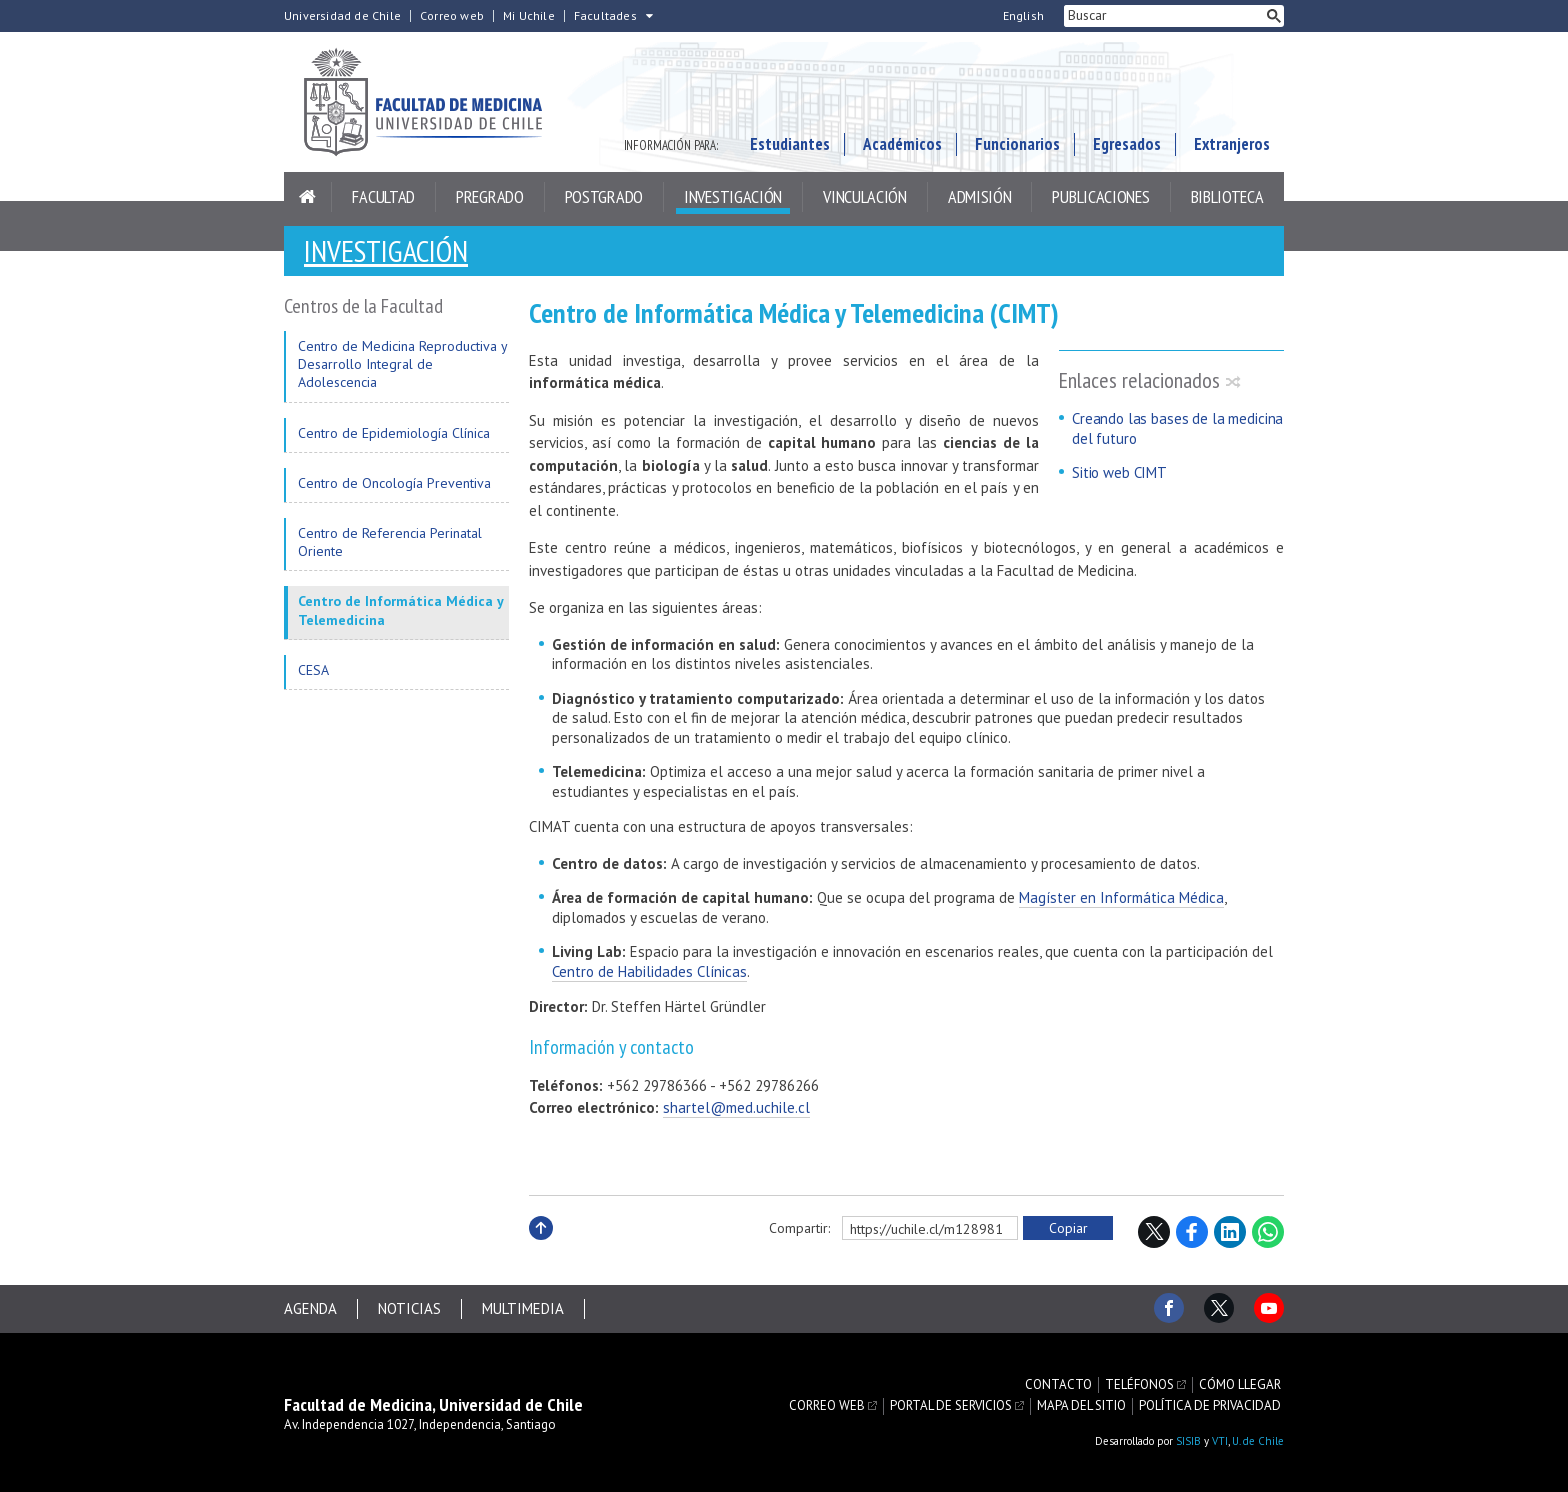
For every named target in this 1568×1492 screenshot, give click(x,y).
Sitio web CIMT (1119, 472)
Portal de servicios (951, 1406)
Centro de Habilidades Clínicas (649, 971)
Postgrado (604, 196)
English (1023, 16)
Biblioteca (1227, 196)
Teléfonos (1139, 1385)
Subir (541, 1249)
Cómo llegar (1240, 1385)
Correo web (452, 16)
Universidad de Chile (342, 16)
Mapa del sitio (1081, 1406)
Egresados (1127, 144)
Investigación (733, 196)
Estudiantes (790, 144)
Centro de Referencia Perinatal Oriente (390, 542)
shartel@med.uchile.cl (736, 1107)
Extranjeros (1232, 144)
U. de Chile (1258, 1441)
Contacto (1058, 1385)
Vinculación (865, 196)
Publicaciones (1100, 196)
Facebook (1192, 1232)
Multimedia (523, 1308)
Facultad (383, 196)
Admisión (980, 196)
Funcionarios (1017, 144)
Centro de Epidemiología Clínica (394, 433)
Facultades (605, 16)
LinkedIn (1230, 1232)
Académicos (902, 144)
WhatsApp (1268, 1232)
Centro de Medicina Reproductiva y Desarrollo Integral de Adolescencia (402, 364)
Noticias (409, 1308)
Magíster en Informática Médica (1121, 897)
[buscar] (1164, 16)
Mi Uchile (529, 16)
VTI (1220, 1441)
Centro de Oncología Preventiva (394, 483)
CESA (313, 670)
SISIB (1188, 1441)
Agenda (310, 1308)
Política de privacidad (1210, 1406)
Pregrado (490, 196)
